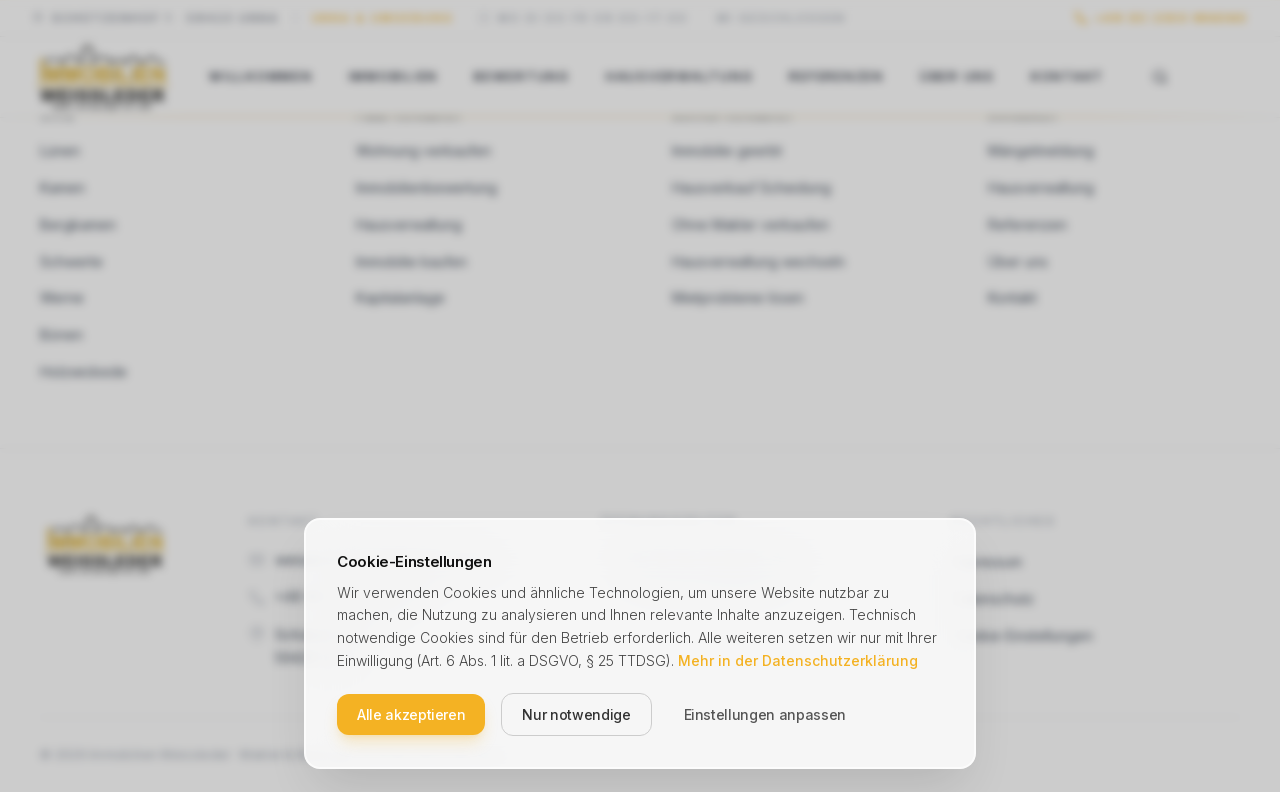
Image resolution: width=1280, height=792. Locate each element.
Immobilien (394, 76)
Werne (62, 297)
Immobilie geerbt (727, 150)
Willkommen (261, 76)
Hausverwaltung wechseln (758, 261)
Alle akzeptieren (411, 713)
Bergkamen (78, 224)
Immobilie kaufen (411, 261)
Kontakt (1067, 76)
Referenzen (836, 76)
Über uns (957, 76)
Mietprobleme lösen (738, 297)
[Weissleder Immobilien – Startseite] (102, 77)
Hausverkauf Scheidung (751, 187)
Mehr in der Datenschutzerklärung (798, 659)
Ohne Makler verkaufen (750, 224)
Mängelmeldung (1041, 150)
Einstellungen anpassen (765, 713)
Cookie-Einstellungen (1022, 635)
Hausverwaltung (680, 76)
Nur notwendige (576, 713)
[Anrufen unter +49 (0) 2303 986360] (1161, 18)
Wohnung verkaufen (423, 150)
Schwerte (71, 261)
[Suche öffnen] (1160, 77)
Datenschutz (993, 598)
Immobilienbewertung (426, 187)
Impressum (987, 561)
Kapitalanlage (400, 297)
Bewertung (522, 76)
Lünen (60, 150)
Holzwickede (83, 371)
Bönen (61, 334)
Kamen (62, 187)
